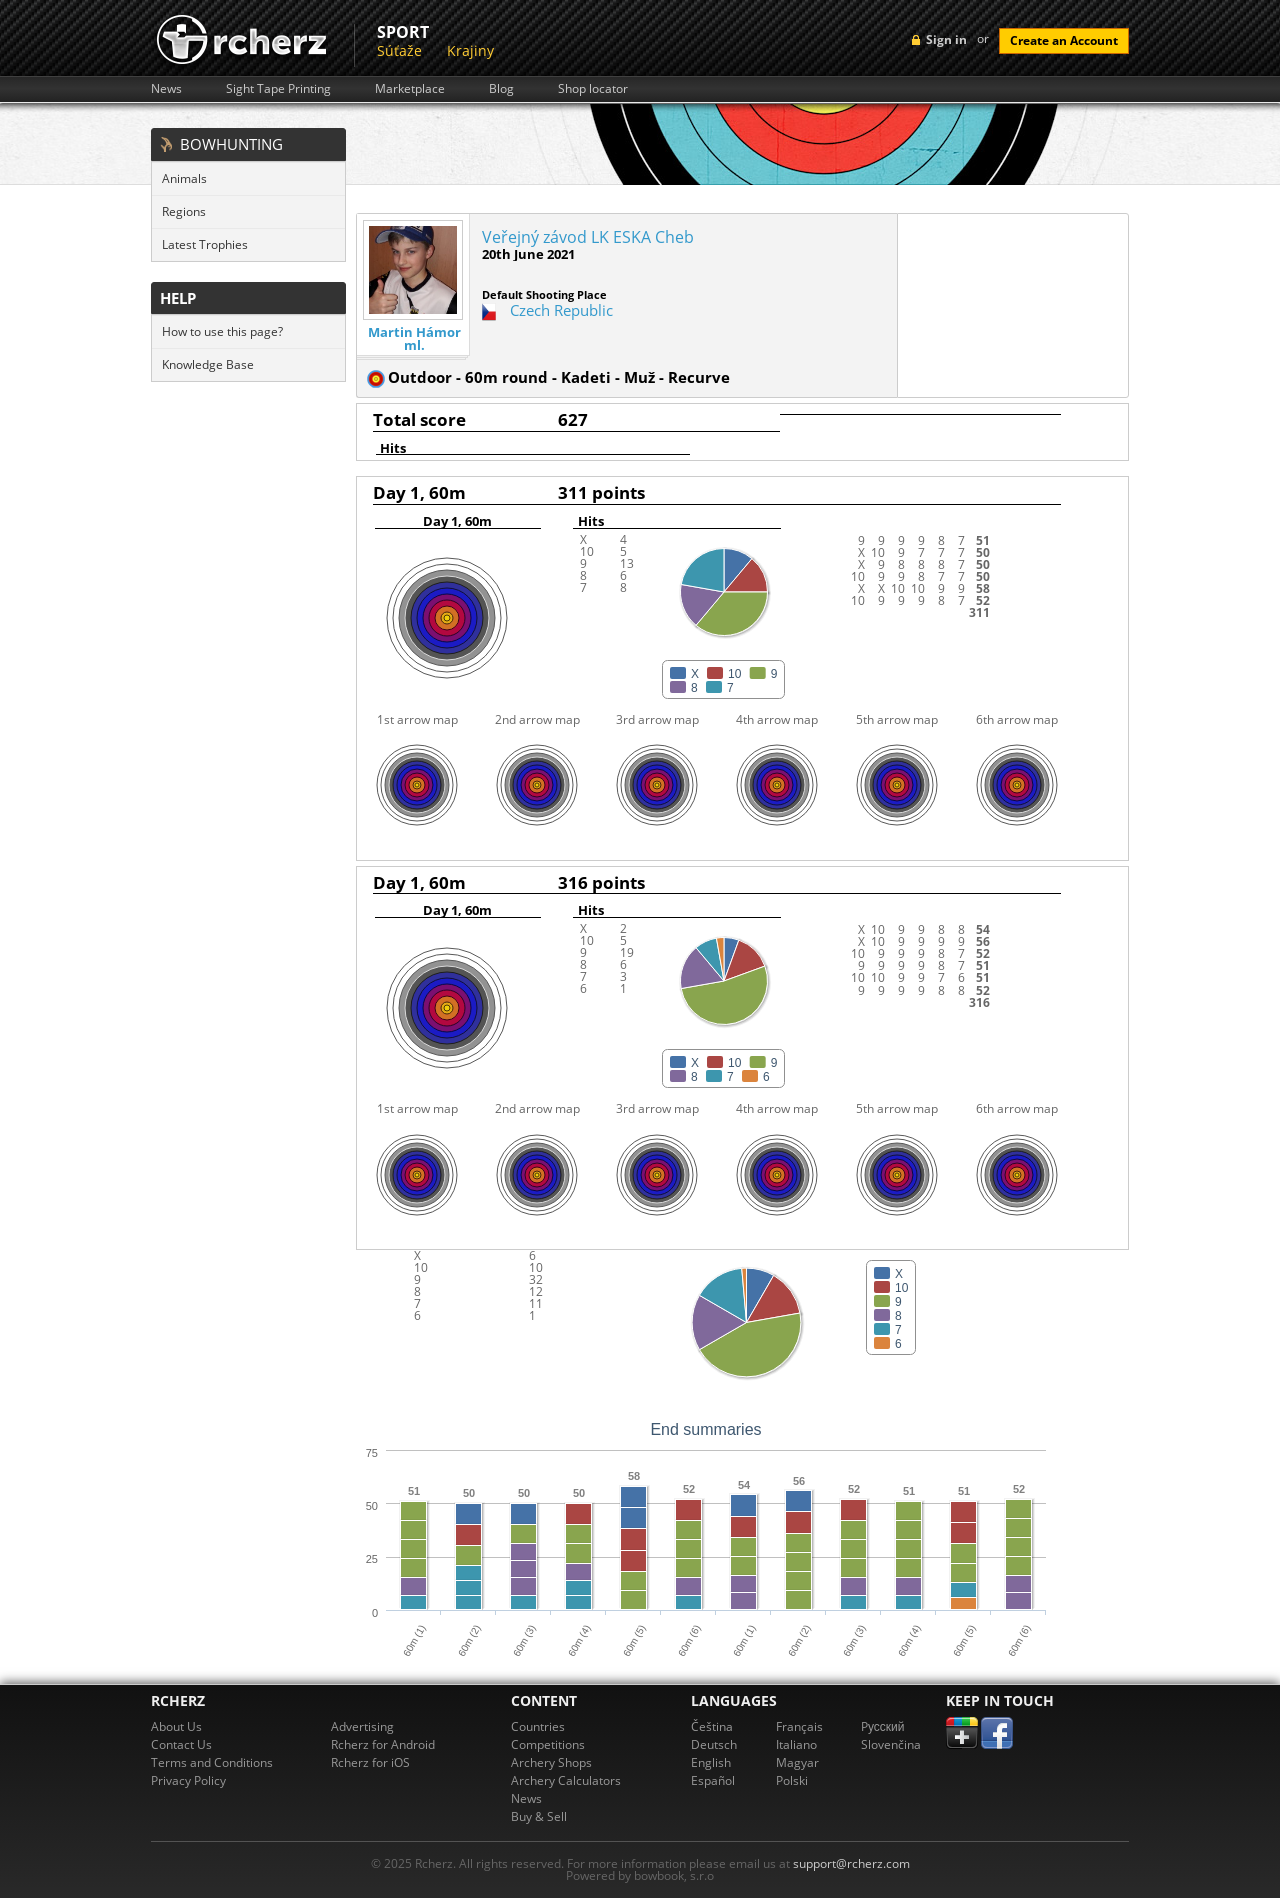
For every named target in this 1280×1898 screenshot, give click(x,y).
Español (713, 1780)
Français (799, 1726)
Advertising (362, 1726)
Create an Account (1064, 40)
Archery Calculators (566, 1780)
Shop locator (593, 89)
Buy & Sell (539, 1816)
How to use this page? (222, 331)
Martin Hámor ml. (414, 339)
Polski (792, 1780)
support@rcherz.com (851, 1863)
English (711, 1762)
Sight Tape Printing (278, 89)
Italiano (796, 1744)
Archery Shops (551, 1762)
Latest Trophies (205, 244)
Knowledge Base (208, 364)
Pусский (883, 1726)
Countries (538, 1726)
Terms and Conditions (212, 1762)
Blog (501, 89)
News (166, 89)
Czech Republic (561, 310)
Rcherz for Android (383, 1744)
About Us (176, 1726)
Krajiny (470, 50)
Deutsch (714, 1744)
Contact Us (181, 1744)
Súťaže (399, 50)
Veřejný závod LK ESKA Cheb (588, 237)
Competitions (548, 1744)
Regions (184, 211)
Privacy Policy (188, 1780)
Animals (184, 178)
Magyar (797, 1762)
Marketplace (410, 89)
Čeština (712, 1726)
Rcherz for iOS (370, 1762)
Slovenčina (891, 1744)
